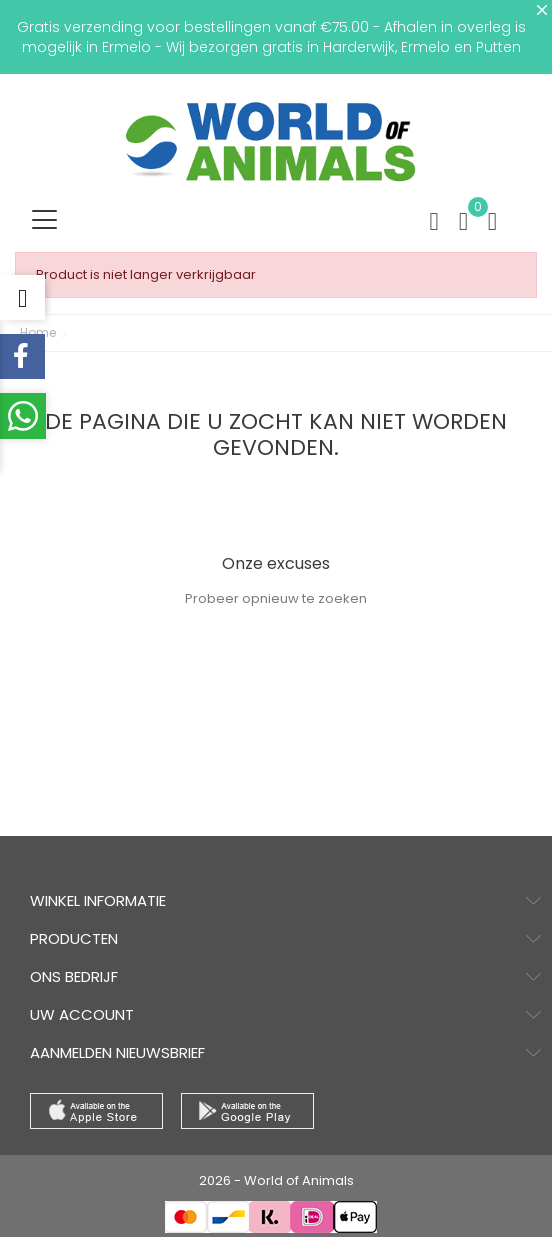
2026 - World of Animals (276, 1180)
